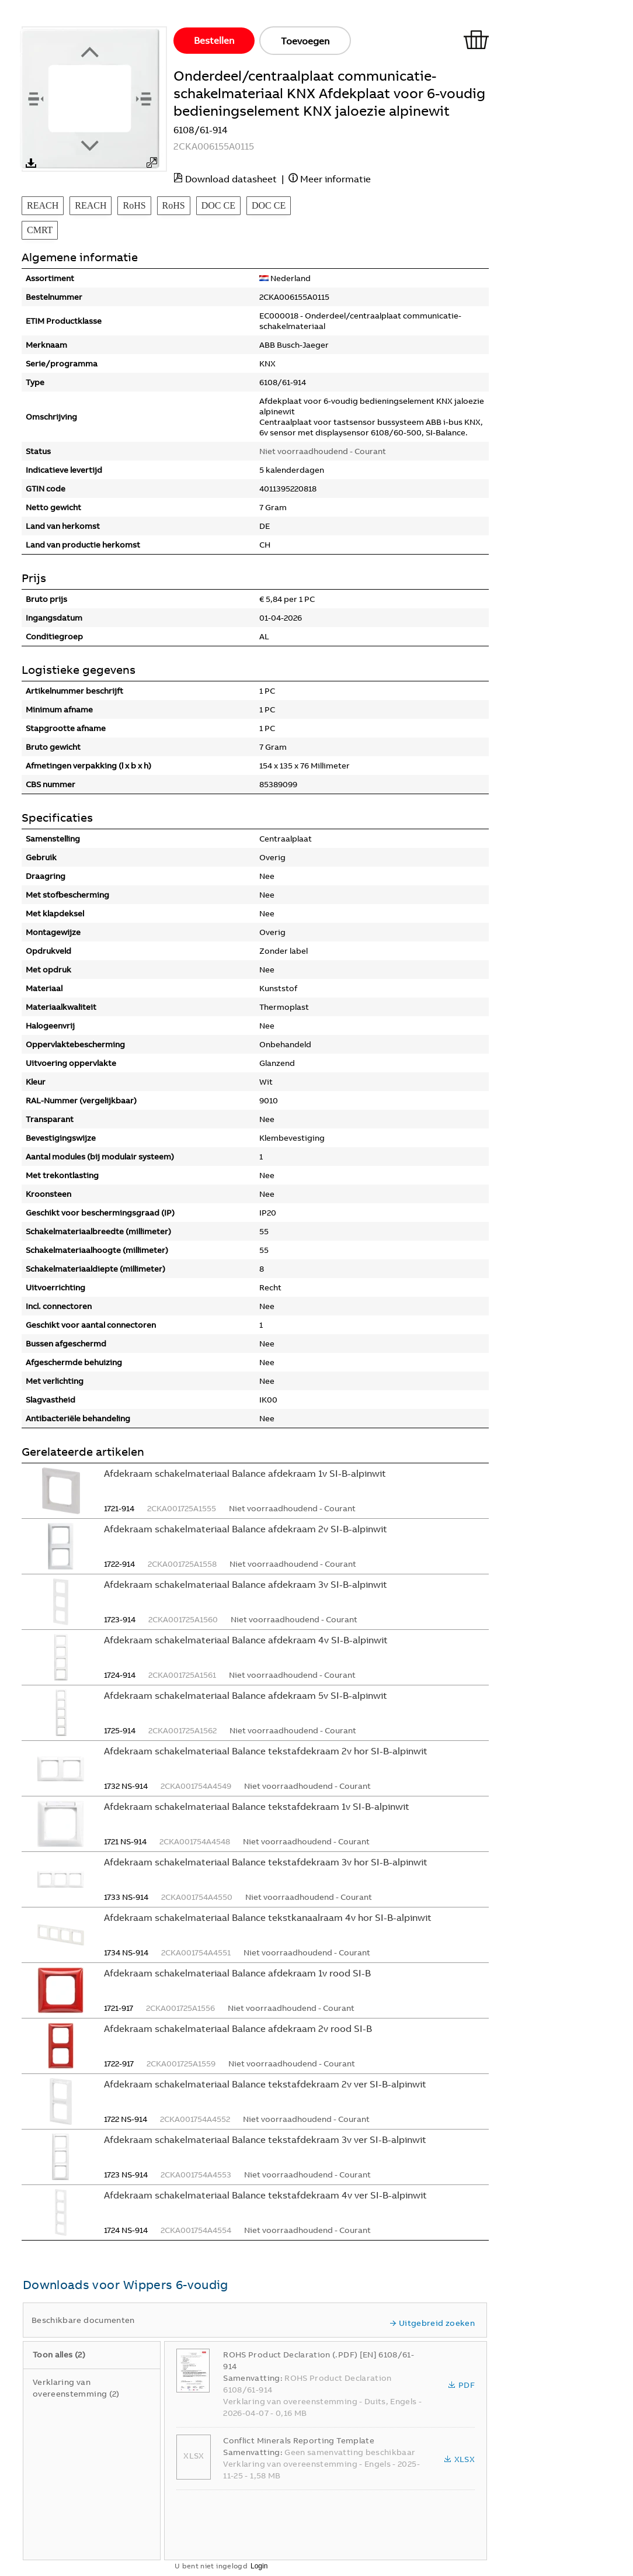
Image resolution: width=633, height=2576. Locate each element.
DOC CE (218, 205)
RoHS (134, 205)
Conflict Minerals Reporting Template (298, 2440)
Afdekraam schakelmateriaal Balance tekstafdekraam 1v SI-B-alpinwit (256, 1806)
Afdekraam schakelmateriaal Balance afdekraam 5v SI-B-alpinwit (245, 1695)
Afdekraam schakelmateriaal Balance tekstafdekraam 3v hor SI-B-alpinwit (265, 1862)
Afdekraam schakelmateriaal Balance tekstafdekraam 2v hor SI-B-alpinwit (265, 1751)
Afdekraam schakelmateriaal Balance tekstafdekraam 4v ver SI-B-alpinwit (265, 2195)
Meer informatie (335, 179)
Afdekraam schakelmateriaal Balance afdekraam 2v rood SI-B (238, 2028)
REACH (42, 205)
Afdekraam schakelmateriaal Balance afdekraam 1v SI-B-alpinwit (245, 1473)
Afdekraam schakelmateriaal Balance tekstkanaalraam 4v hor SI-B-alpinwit (268, 1917)
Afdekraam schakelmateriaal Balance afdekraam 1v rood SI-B (237, 1973)
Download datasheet (231, 179)
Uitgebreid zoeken (432, 2323)
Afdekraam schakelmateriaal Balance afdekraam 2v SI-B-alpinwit (245, 1529)
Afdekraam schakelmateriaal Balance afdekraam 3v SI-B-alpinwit (245, 1584)
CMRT (40, 230)
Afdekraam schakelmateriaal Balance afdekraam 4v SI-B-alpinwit (246, 1640)
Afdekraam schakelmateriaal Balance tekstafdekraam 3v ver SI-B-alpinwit (265, 2139)
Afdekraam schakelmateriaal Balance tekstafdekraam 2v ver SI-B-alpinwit (265, 2084)
